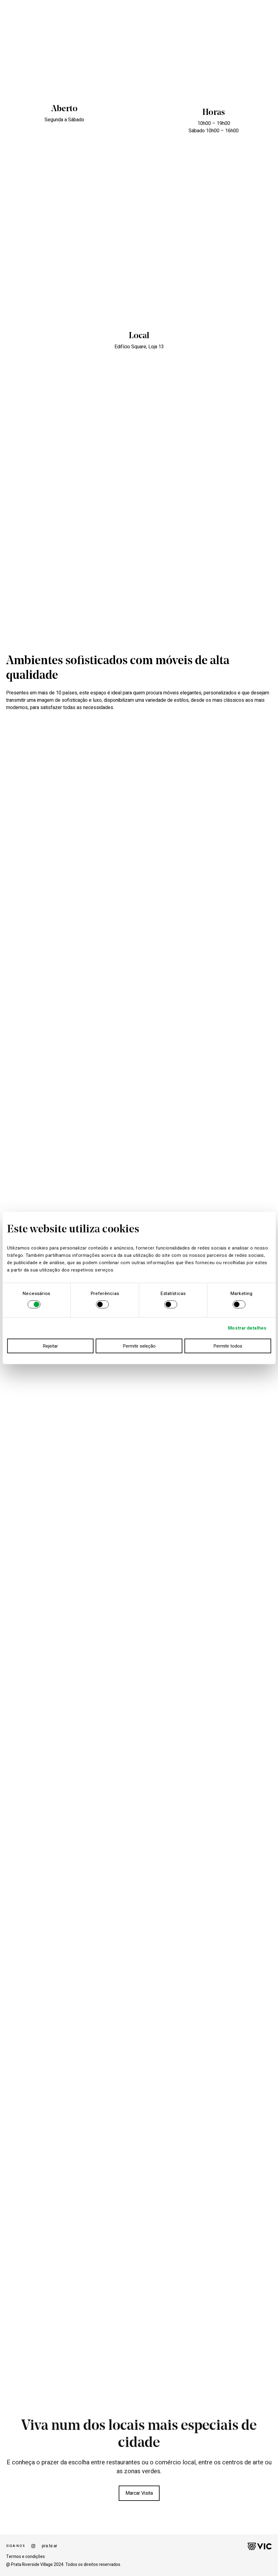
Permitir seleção (139, 1345)
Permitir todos (227, 1345)
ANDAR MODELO (63, 14)
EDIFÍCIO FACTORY (100, 14)
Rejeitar (50, 1345)
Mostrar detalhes (247, 1328)
